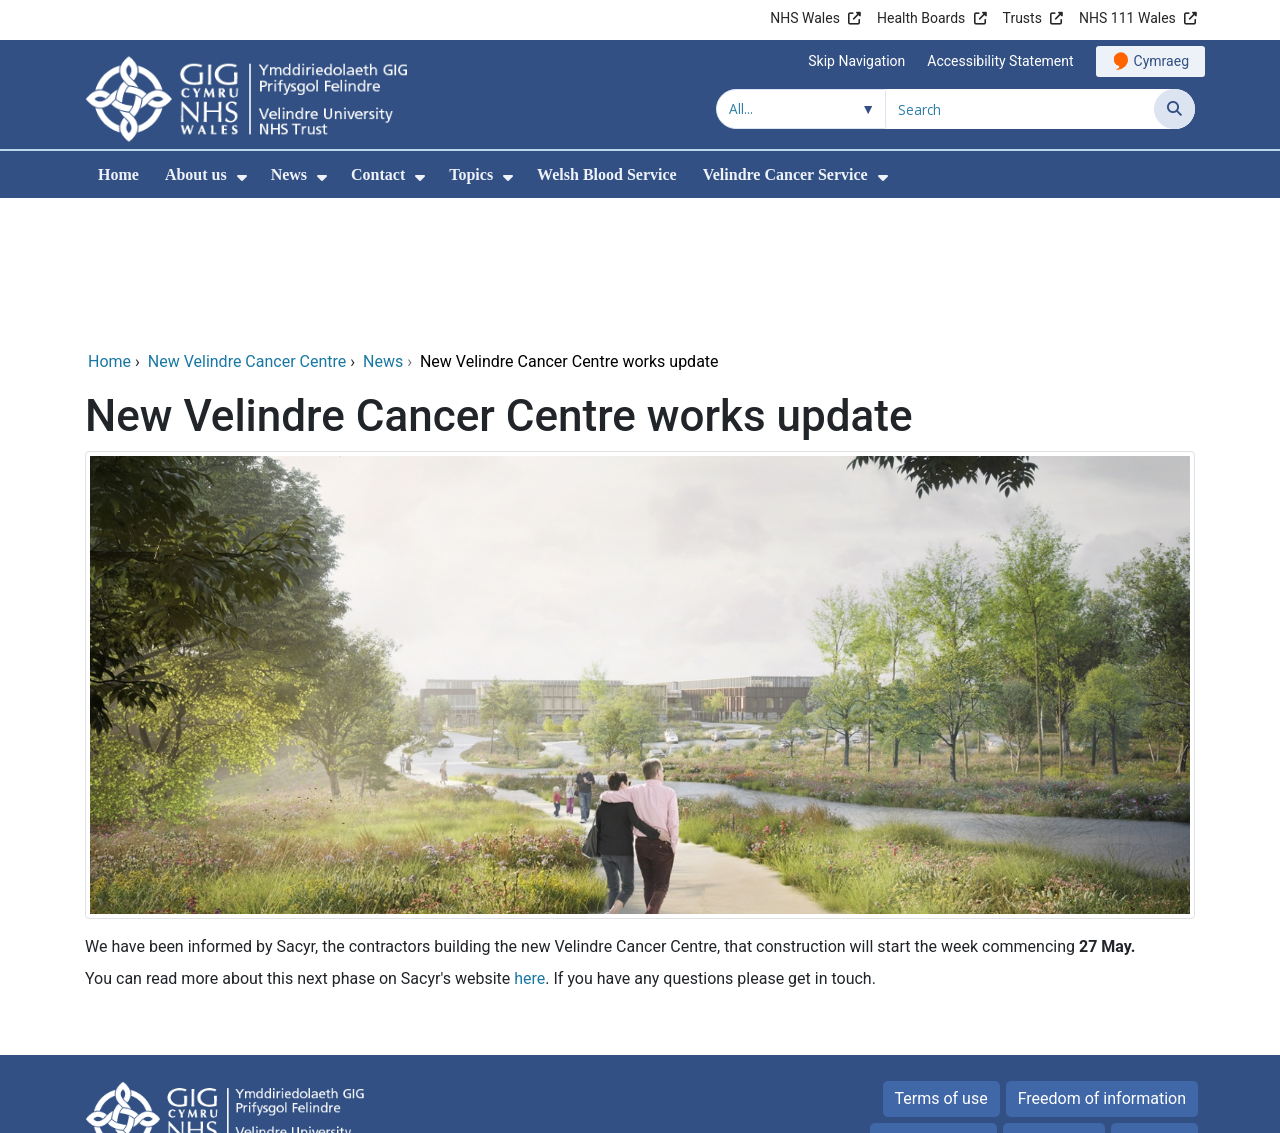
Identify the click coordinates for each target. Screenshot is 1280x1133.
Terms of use (941, 962)
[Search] (1174, 109)
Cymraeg (1161, 61)
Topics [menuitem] (471, 174)
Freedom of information (1102, 962)
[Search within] (801, 109)
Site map (1154, 1004)
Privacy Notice (933, 1004)
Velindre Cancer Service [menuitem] (785, 174)
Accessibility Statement (1000, 61)
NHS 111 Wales (1127, 18)
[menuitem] (242, 177)
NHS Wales (805, 18)
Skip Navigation (856, 61)
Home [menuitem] (118, 174)
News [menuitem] (289, 174)
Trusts (1022, 18)
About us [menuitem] (196, 174)
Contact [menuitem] (378, 174)
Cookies (1043, 1004)
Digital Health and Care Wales (1069, 1107)
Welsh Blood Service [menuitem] (607, 174)
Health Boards (921, 18)
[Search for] (1020, 109)
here (529, 842)
